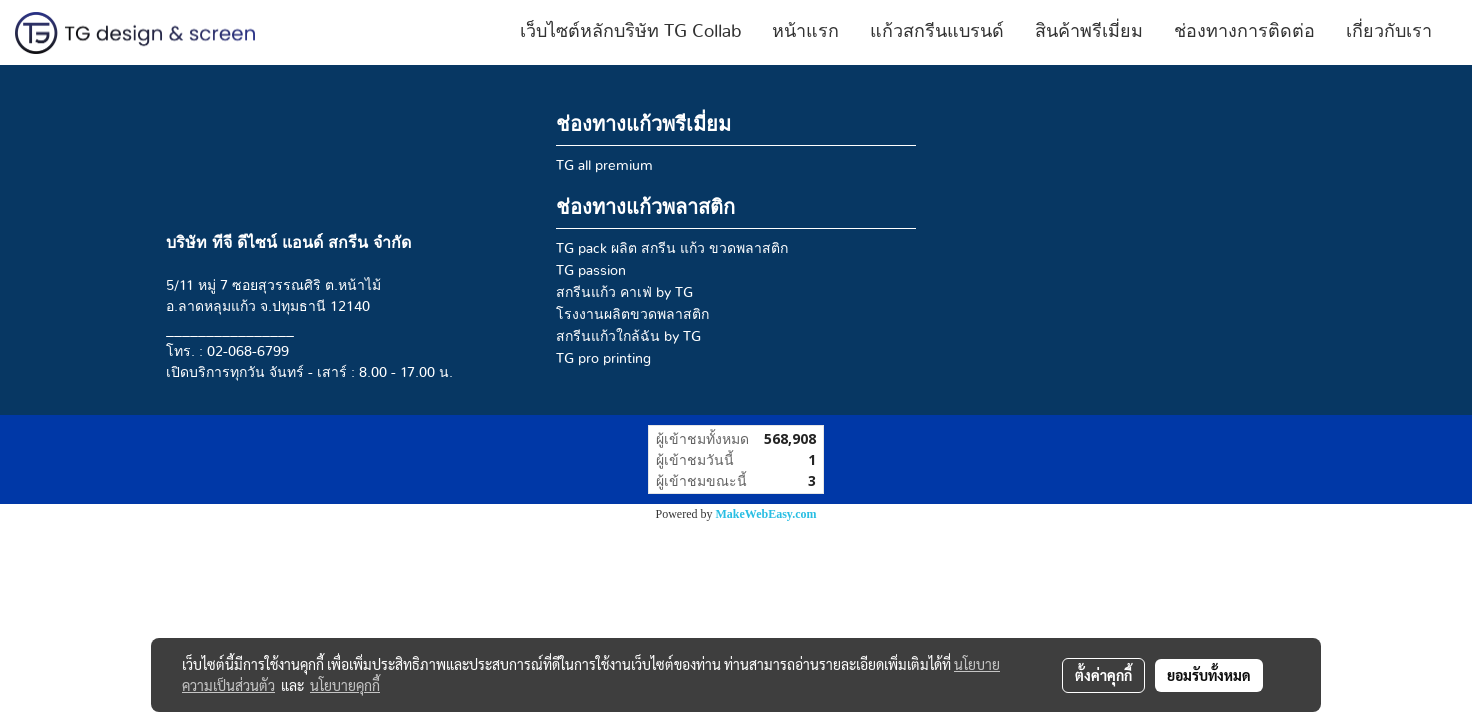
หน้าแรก (805, 32)
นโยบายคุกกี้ (345, 685)
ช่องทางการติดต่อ (1244, 32)
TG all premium (604, 166)
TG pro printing (603, 359)
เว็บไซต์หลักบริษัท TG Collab (630, 32)
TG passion (591, 271)
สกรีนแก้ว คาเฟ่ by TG (624, 293)
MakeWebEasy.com (766, 514)
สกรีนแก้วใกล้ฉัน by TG (628, 337)
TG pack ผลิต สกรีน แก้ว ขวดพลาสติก (672, 249)
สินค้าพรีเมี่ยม (1089, 32)
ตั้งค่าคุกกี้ (1103, 675)
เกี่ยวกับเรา (1389, 32)
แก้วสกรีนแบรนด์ (937, 32)
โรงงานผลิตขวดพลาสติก (632, 315)
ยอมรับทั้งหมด (1209, 675)
